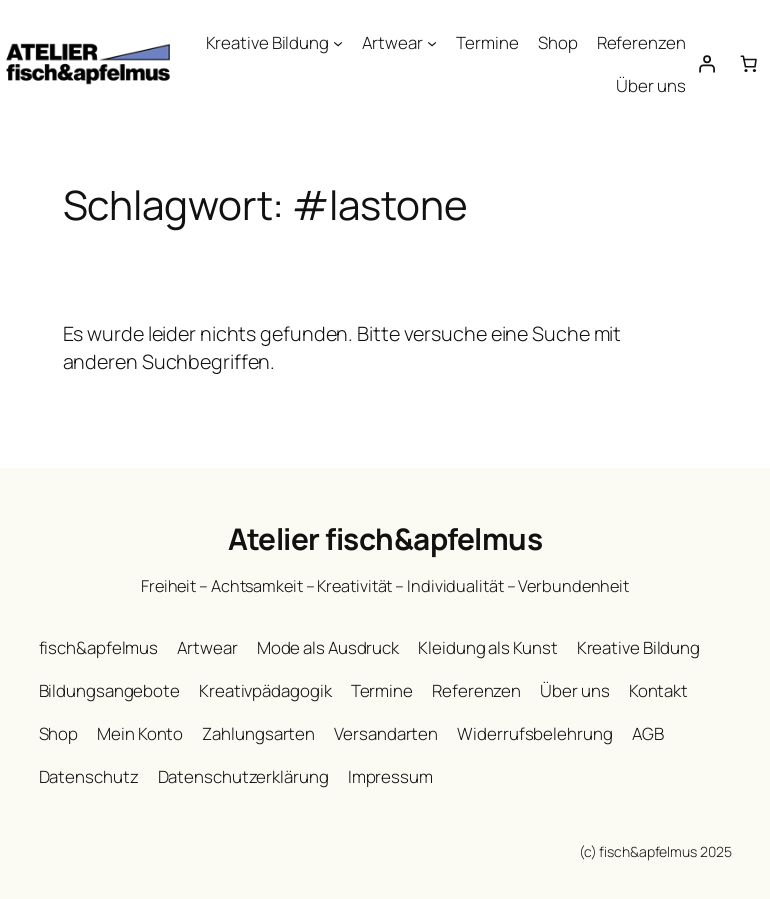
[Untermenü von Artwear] (432, 43)
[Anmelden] (707, 64)
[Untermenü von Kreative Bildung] (338, 43)
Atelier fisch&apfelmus (385, 538)
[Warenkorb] (749, 64)
